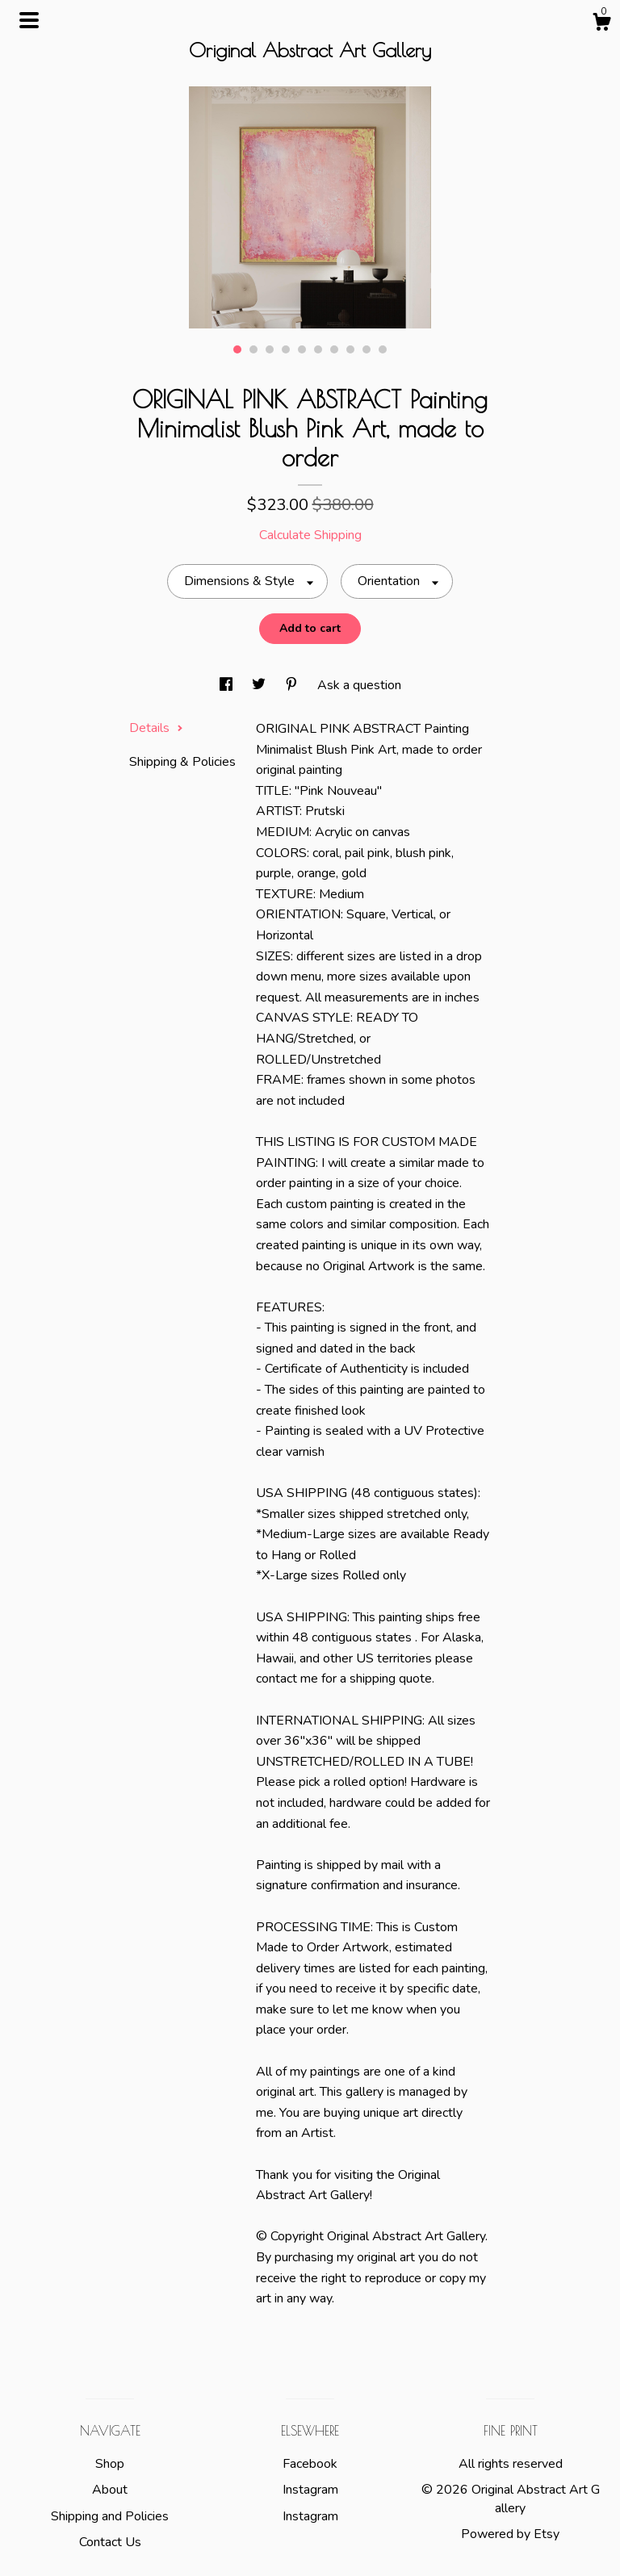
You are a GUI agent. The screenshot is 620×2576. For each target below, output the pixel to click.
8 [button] (350, 349)
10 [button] (383, 349)
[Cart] (601, 24)
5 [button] (302, 349)
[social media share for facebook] (228, 685)
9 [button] (366, 349)
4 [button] (286, 349)
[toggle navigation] (29, 20)
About (110, 2490)
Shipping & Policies (182, 762)
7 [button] (334, 349)
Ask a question (359, 685)
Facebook (310, 2464)
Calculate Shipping (310, 535)
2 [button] (253, 349)
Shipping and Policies (110, 2516)
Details (156, 728)
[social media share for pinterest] (293, 685)
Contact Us (110, 2542)
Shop (109, 2464)
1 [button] (237, 349)
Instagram (310, 2490)
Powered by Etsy (510, 2534)
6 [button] (318, 349)
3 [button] (270, 349)
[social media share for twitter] (260, 685)
